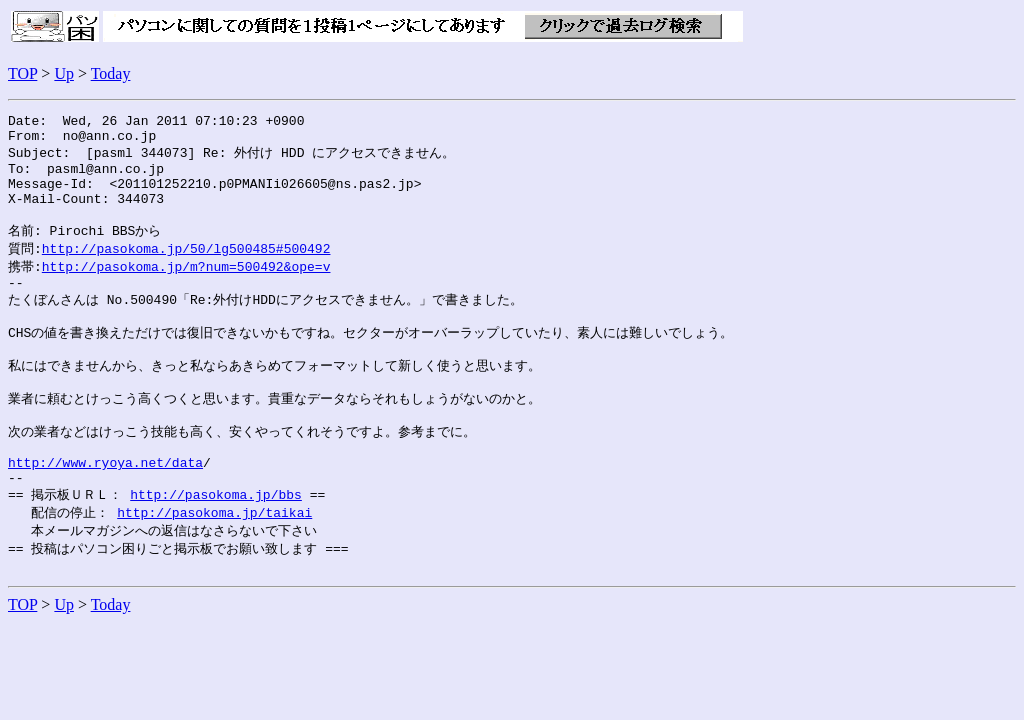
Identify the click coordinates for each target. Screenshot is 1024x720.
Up (64, 73)
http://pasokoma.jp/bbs (216, 546)
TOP (22, 73)
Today (111, 73)
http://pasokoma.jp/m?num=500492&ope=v (186, 288)
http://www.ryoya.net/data (105, 510)
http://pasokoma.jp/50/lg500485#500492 (186, 269)
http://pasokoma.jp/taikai (214, 565)
